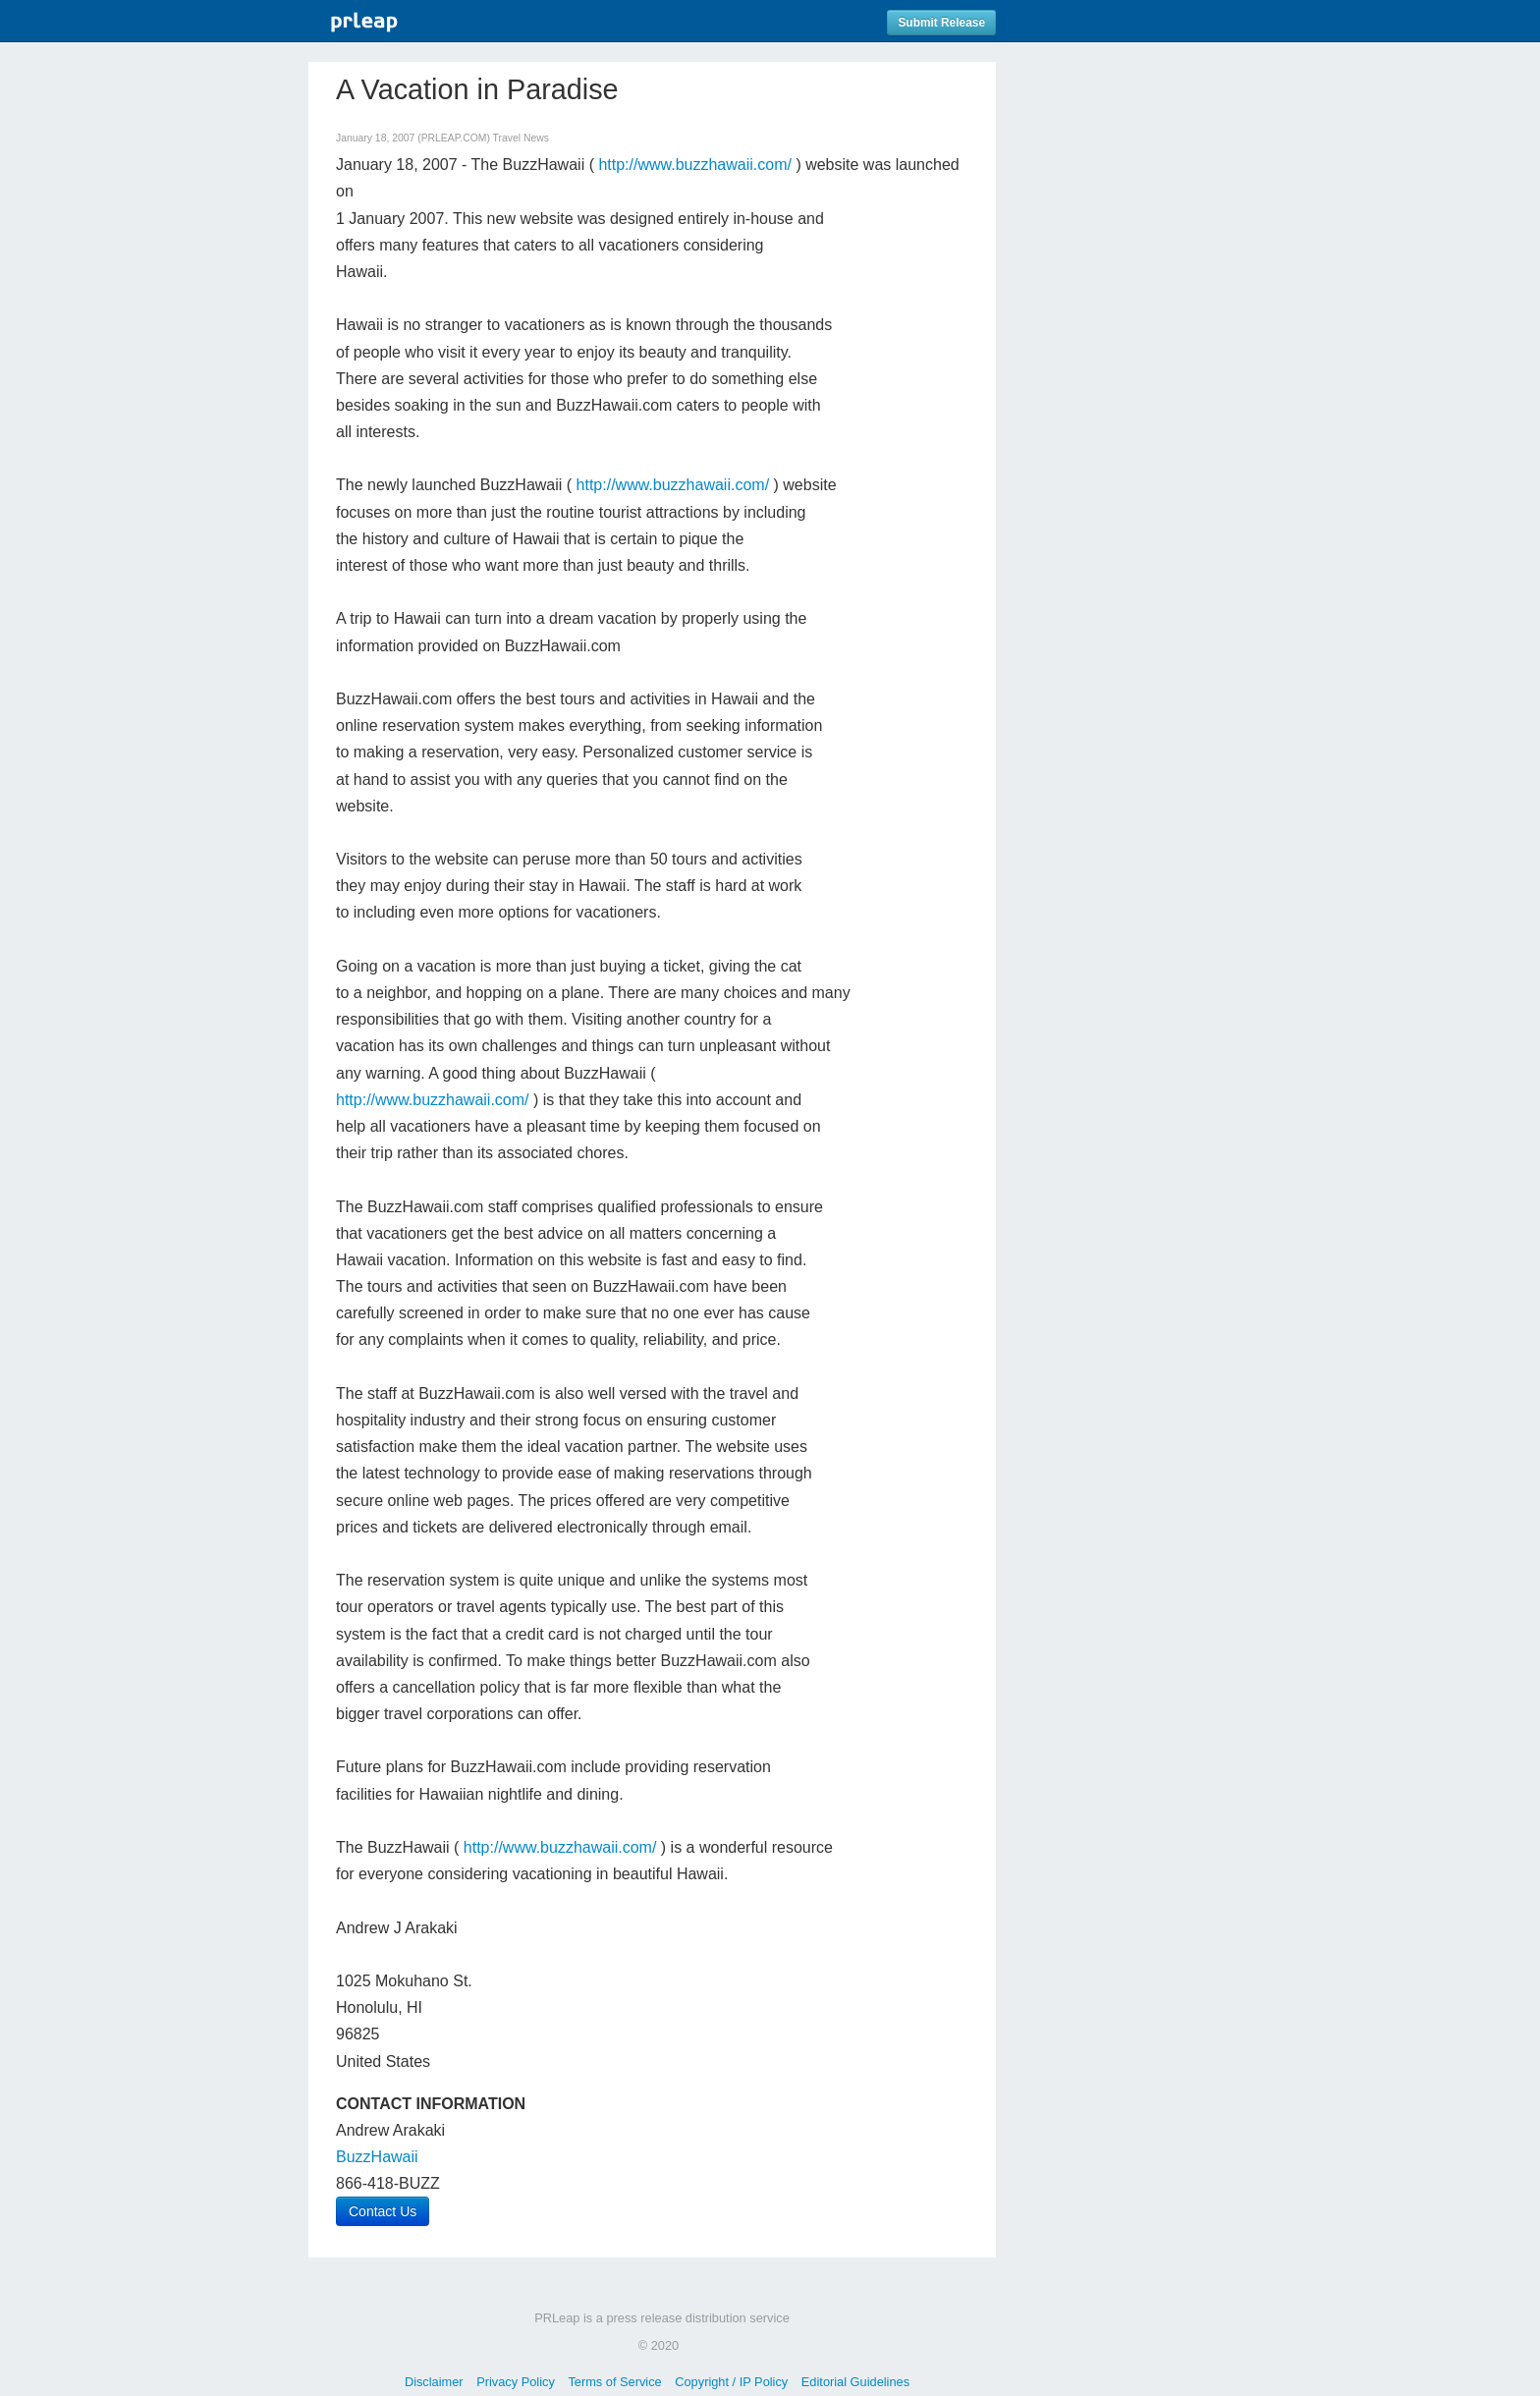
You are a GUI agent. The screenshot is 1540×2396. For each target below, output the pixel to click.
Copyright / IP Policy (731, 2381)
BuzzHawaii (377, 2156)
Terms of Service (614, 2381)
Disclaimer (434, 2381)
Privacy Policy (515, 2381)
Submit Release (941, 22)
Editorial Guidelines (855, 2381)
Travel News (521, 138)
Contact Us (382, 2211)
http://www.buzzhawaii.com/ (695, 164)
